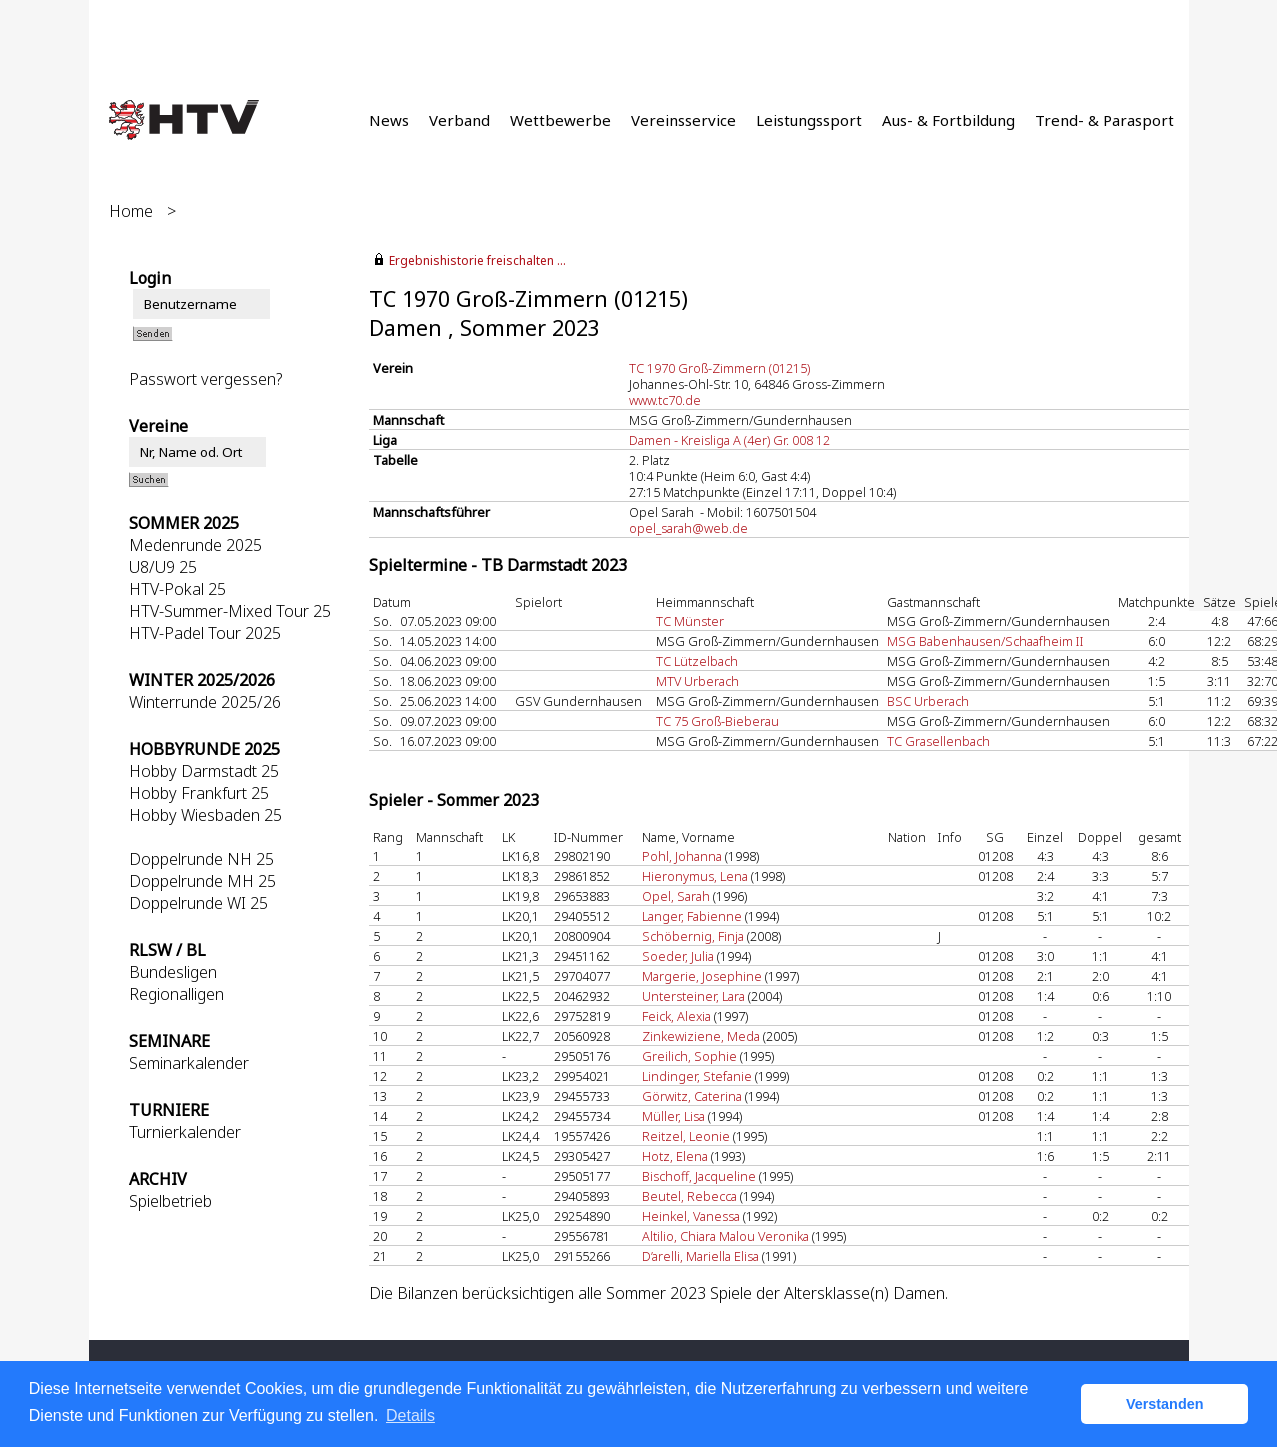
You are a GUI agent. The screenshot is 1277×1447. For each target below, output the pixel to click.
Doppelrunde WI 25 (198, 903)
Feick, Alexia (676, 1016)
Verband (459, 120)
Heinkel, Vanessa (691, 1216)
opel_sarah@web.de (688, 528)
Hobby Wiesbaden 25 (205, 815)
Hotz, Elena (675, 1156)
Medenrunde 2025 (195, 545)
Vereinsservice (683, 120)
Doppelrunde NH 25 (201, 859)
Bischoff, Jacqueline (699, 1176)
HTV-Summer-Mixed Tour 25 (230, 611)
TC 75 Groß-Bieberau (717, 721)
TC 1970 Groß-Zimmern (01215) (719, 368)
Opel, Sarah (676, 896)
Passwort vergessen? (205, 379)
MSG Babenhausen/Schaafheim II (985, 641)
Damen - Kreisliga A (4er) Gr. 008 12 (729, 440)
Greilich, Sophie (689, 1056)
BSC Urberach (928, 701)
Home (131, 211)
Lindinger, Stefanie (697, 1076)
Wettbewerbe (560, 120)
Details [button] (410, 1415)
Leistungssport (809, 120)
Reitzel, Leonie (686, 1136)
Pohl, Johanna (682, 856)
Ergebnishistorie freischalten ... (477, 260)
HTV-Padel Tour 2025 (205, 633)
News (389, 120)
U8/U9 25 (163, 567)
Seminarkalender (189, 1063)
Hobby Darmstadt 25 (204, 771)
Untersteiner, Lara (693, 996)
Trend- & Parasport (1104, 120)
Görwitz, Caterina (692, 1096)
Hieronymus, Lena (695, 876)
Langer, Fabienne (692, 916)
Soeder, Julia (678, 956)
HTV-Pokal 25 (177, 589)
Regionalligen (176, 994)
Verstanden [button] (1165, 1404)
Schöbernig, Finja (693, 936)
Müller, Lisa (673, 1116)
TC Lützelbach (697, 661)
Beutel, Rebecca (689, 1196)
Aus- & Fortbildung (948, 120)
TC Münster (690, 621)
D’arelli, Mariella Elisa (700, 1256)
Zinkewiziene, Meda (701, 1036)
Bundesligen (173, 972)
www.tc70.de (665, 400)
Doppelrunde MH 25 (202, 881)
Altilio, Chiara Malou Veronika (725, 1236)
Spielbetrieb (170, 1201)
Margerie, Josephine (702, 976)
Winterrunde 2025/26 (205, 702)
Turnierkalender (185, 1132)
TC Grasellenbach (938, 741)
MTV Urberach (697, 681)
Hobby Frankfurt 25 (199, 793)
